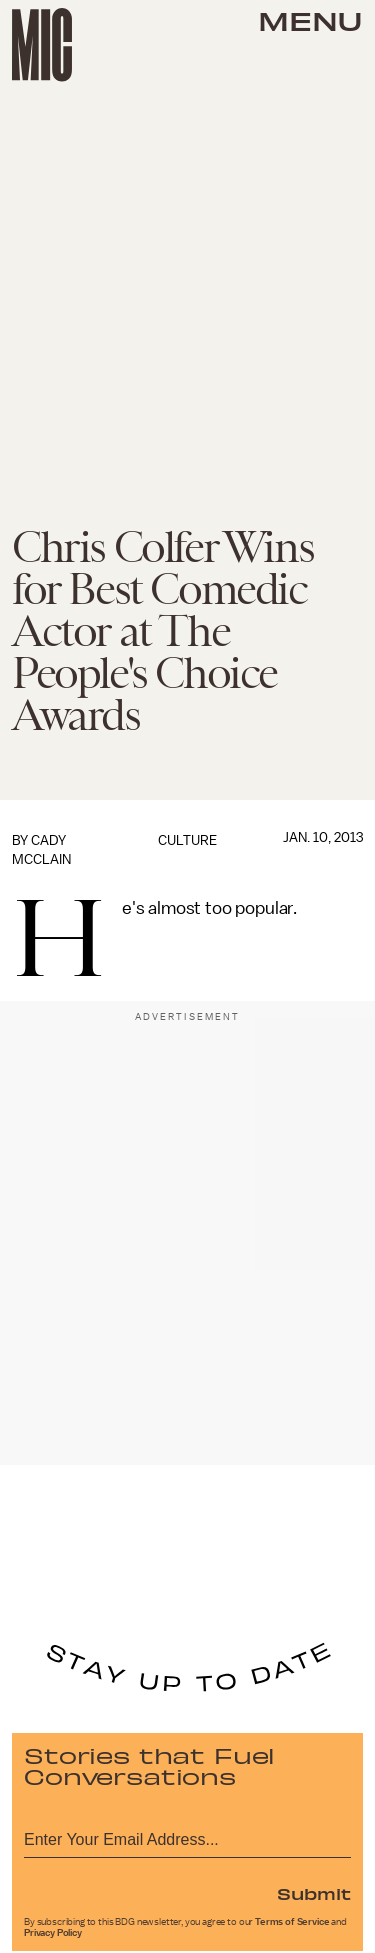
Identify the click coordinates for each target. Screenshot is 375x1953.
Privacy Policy (53, 1933)
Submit (314, 1893)
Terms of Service (292, 1922)
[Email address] (187, 1836)
